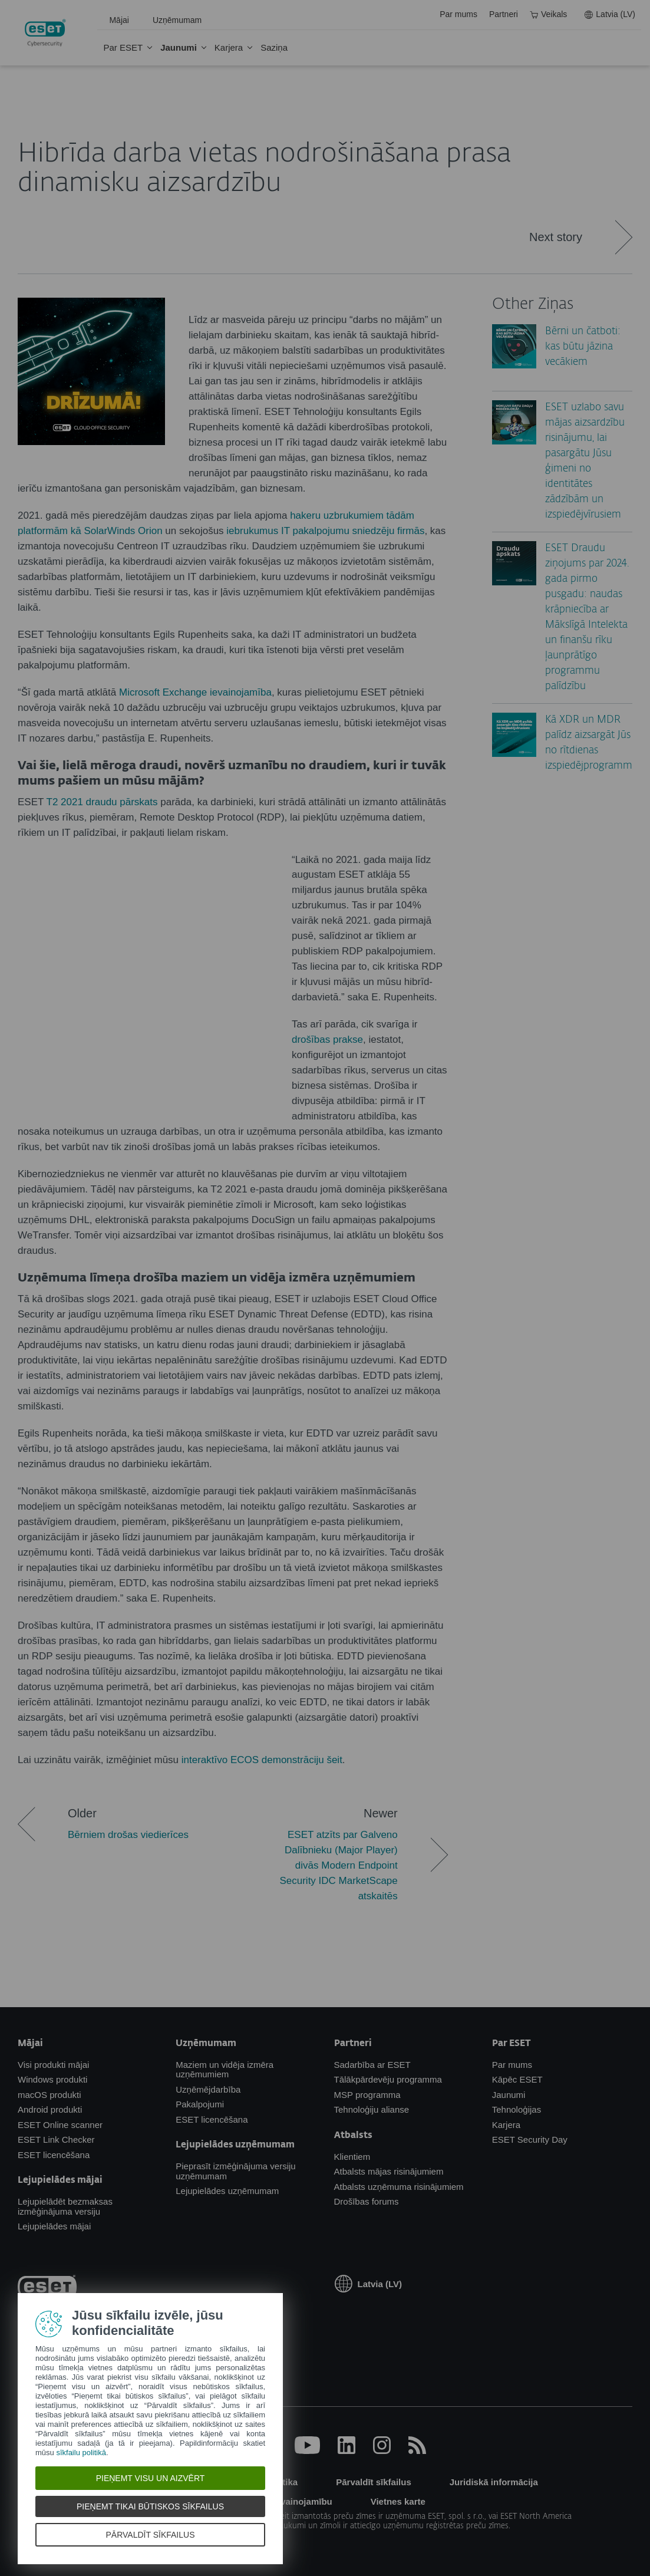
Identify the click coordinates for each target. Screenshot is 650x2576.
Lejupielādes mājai (54, 2226)
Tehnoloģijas (516, 2109)
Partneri (503, 14)
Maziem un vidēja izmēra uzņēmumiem (224, 2070)
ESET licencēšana (54, 2155)
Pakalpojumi (200, 2104)
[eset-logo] (47, 2289)
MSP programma (367, 2095)
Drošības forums (366, 2201)
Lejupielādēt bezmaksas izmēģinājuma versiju (65, 2206)
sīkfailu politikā (81, 2452)
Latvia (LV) (610, 14)
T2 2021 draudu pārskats (102, 802)
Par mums (458, 14)
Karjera (229, 47)
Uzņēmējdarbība (208, 2089)
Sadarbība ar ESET (372, 2065)
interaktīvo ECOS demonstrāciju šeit (262, 1759)
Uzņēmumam (177, 20)
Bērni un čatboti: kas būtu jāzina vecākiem (583, 347)
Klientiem (352, 2157)
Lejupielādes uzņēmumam (227, 2191)
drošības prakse (327, 1039)
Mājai (118, 20)
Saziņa (274, 47)
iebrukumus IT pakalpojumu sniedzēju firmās (325, 530)
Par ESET (123, 47)
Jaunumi (178, 47)
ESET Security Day (529, 2139)
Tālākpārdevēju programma (388, 2079)
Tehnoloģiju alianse (372, 2109)
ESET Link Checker (56, 2139)
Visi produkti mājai (53, 2065)
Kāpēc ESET (517, 2079)
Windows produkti (52, 2079)
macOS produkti (49, 2095)
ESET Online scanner (60, 2125)
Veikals (548, 14)
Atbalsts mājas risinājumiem (389, 2171)
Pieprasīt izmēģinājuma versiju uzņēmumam (235, 2171)
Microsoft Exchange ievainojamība (195, 692)
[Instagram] (382, 2451)
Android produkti (50, 2109)
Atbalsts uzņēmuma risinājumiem (399, 2187)
